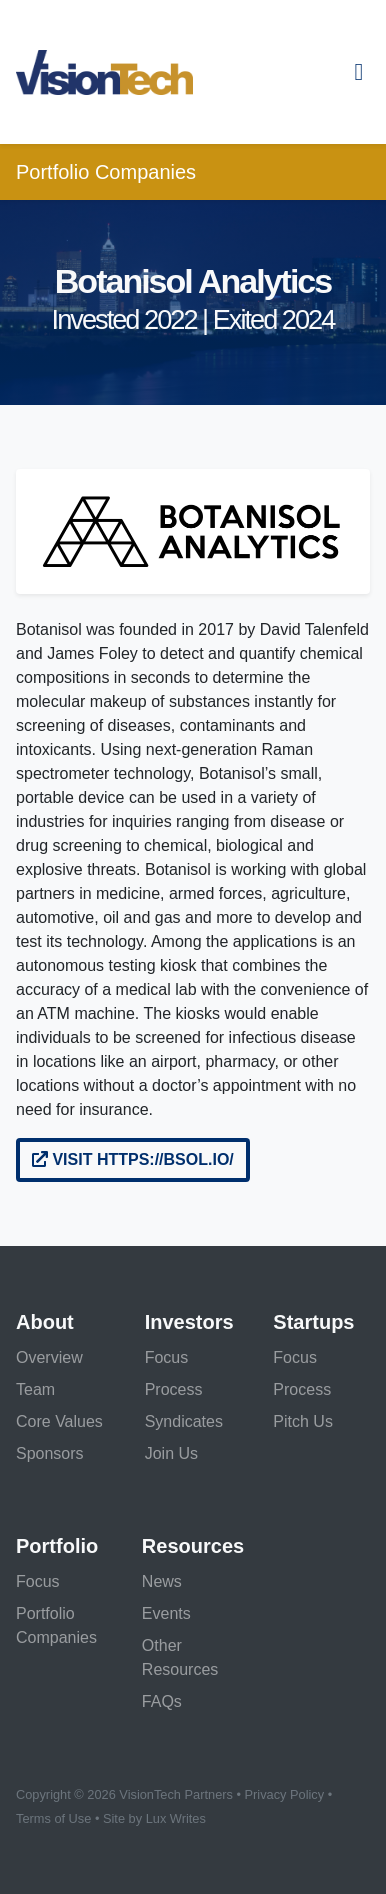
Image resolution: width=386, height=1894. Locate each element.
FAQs (162, 1701)
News (162, 1581)
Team (35, 1389)
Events (166, 1613)
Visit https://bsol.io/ (133, 1159)
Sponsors (50, 1453)
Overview (49, 1357)
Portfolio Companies (106, 172)
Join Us (171, 1453)
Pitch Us (303, 1421)
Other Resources (180, 1657)
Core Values (59, 1421)
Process (174, 1389)
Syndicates (184, 1421)
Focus (167, 1357)
